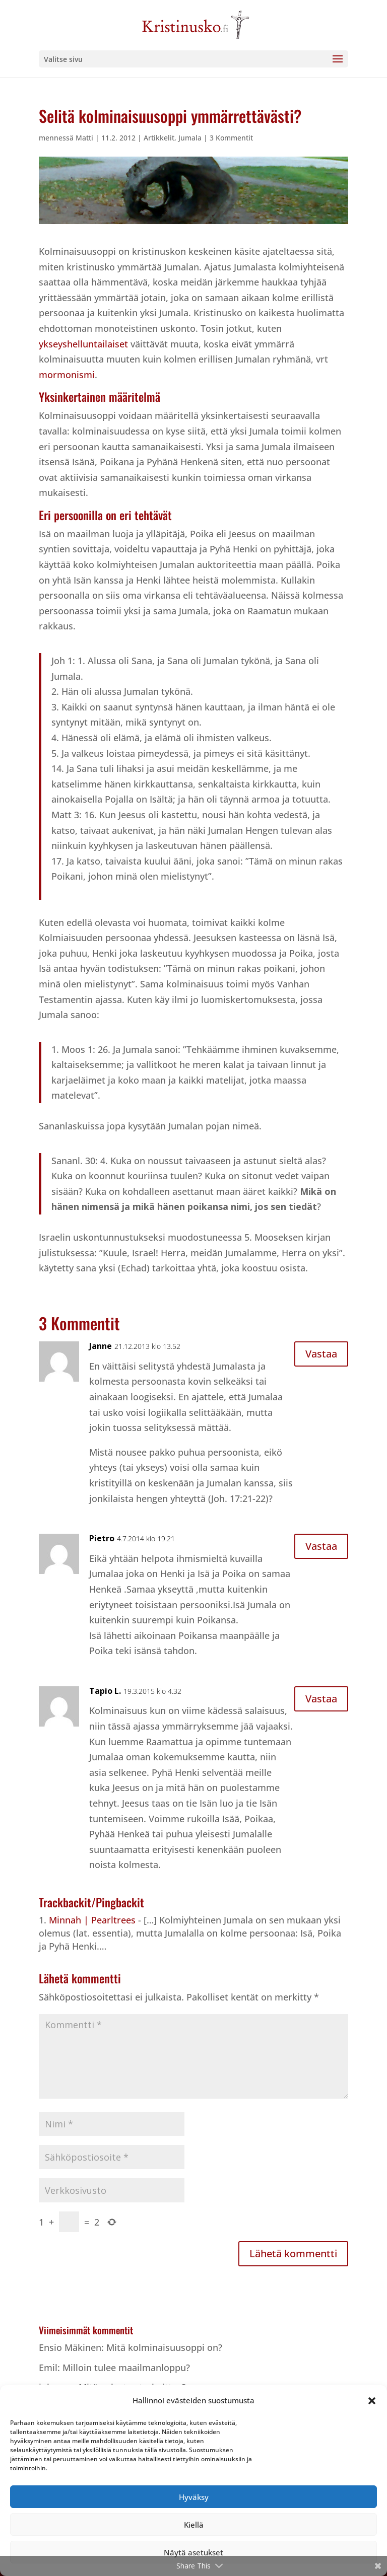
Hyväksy (194, 2497)
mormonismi (67, 375)
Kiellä (194, 2525)
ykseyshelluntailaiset (85, 344)
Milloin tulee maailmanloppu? (126, 2368)
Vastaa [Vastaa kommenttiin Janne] (321, 1354)
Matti (84, 137)
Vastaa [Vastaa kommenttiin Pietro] (321, 1546)
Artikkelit (159, 137)
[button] (372, 2401)
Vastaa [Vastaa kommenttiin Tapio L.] (321, 1698)
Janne (100, 1345)
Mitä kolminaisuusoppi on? (164, 2347)
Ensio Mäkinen (70, 2347)
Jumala (190, 137)
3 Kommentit (231, 137)
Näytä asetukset (193, 2552)
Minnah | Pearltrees (92, 1920)
